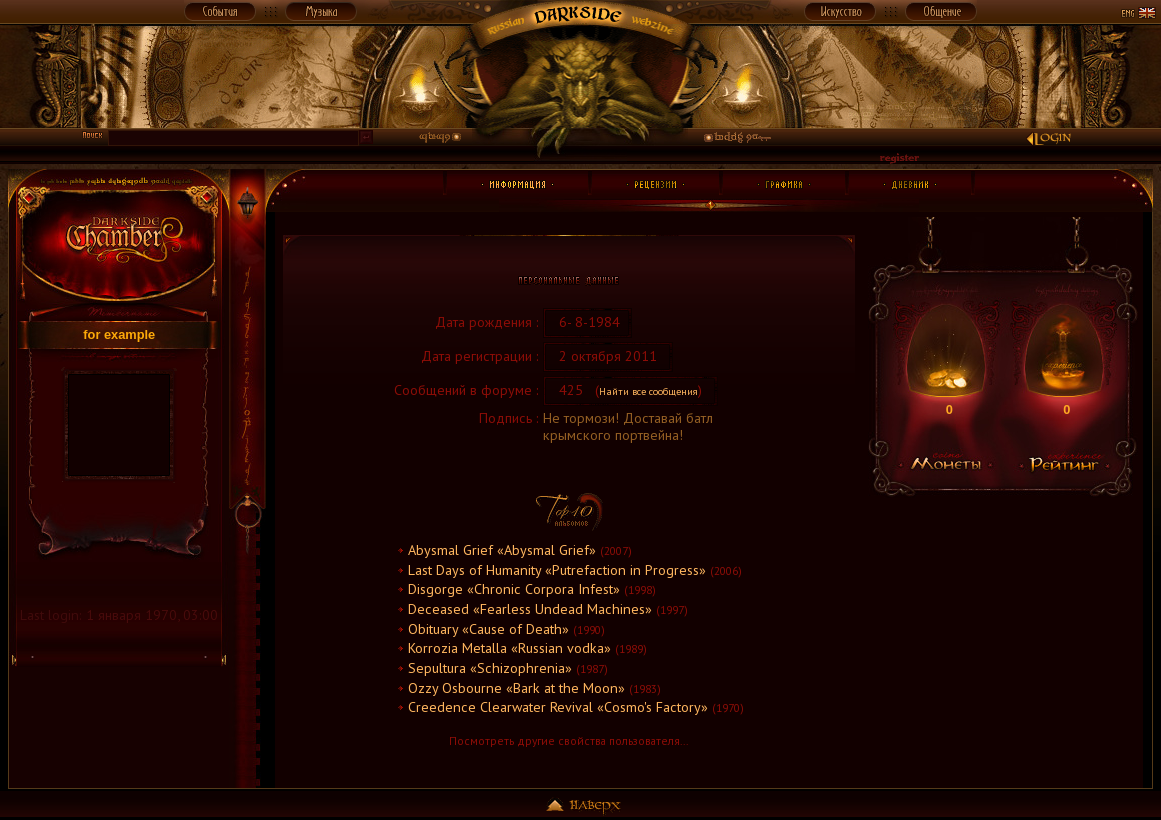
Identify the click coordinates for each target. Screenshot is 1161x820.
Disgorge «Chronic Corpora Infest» (514, 589)
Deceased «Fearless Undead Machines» (530, 609)
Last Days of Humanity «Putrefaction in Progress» (557, 570)
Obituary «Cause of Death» (488, 629)
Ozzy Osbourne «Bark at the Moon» (516, 688)
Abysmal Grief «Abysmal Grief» (502, 550)
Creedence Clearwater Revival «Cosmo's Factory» (558, 707)
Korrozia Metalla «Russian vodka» (509, 648)
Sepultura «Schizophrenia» (490, 668)
